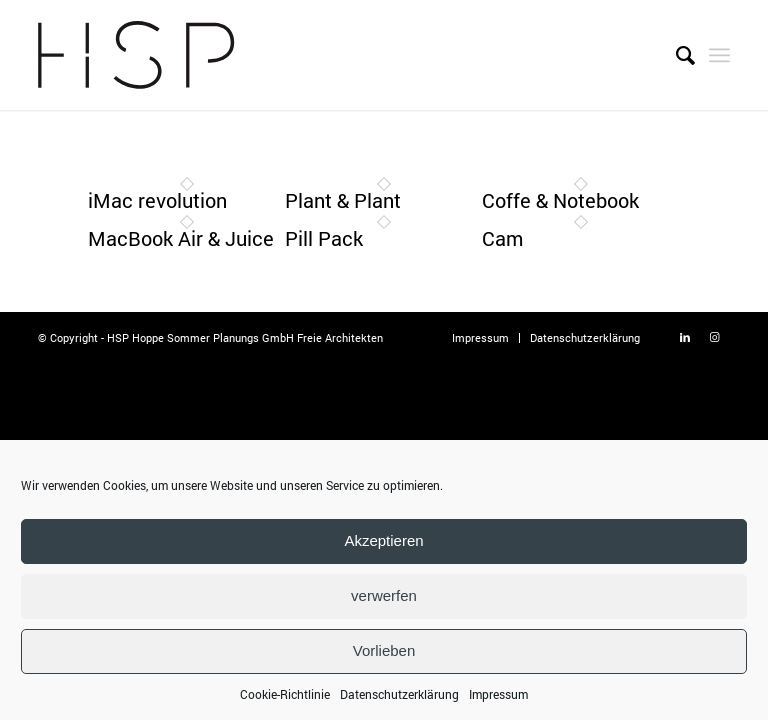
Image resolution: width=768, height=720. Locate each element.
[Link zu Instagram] (715, 337)
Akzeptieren (383, 548)
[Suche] (675, 55)
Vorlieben (384, 658)
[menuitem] (675, 55)
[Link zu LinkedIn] (685, 337)
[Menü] (719, 55)
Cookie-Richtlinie (285, 701)
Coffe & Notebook (560, 200)
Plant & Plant (343, 200)
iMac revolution (157, 200)
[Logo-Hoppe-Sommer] (136, 55)
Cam (502, 238)
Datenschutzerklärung (399, 701)
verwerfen (384, 603)
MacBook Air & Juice (181, 238)
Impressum (498, 701)
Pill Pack (324, 238)
